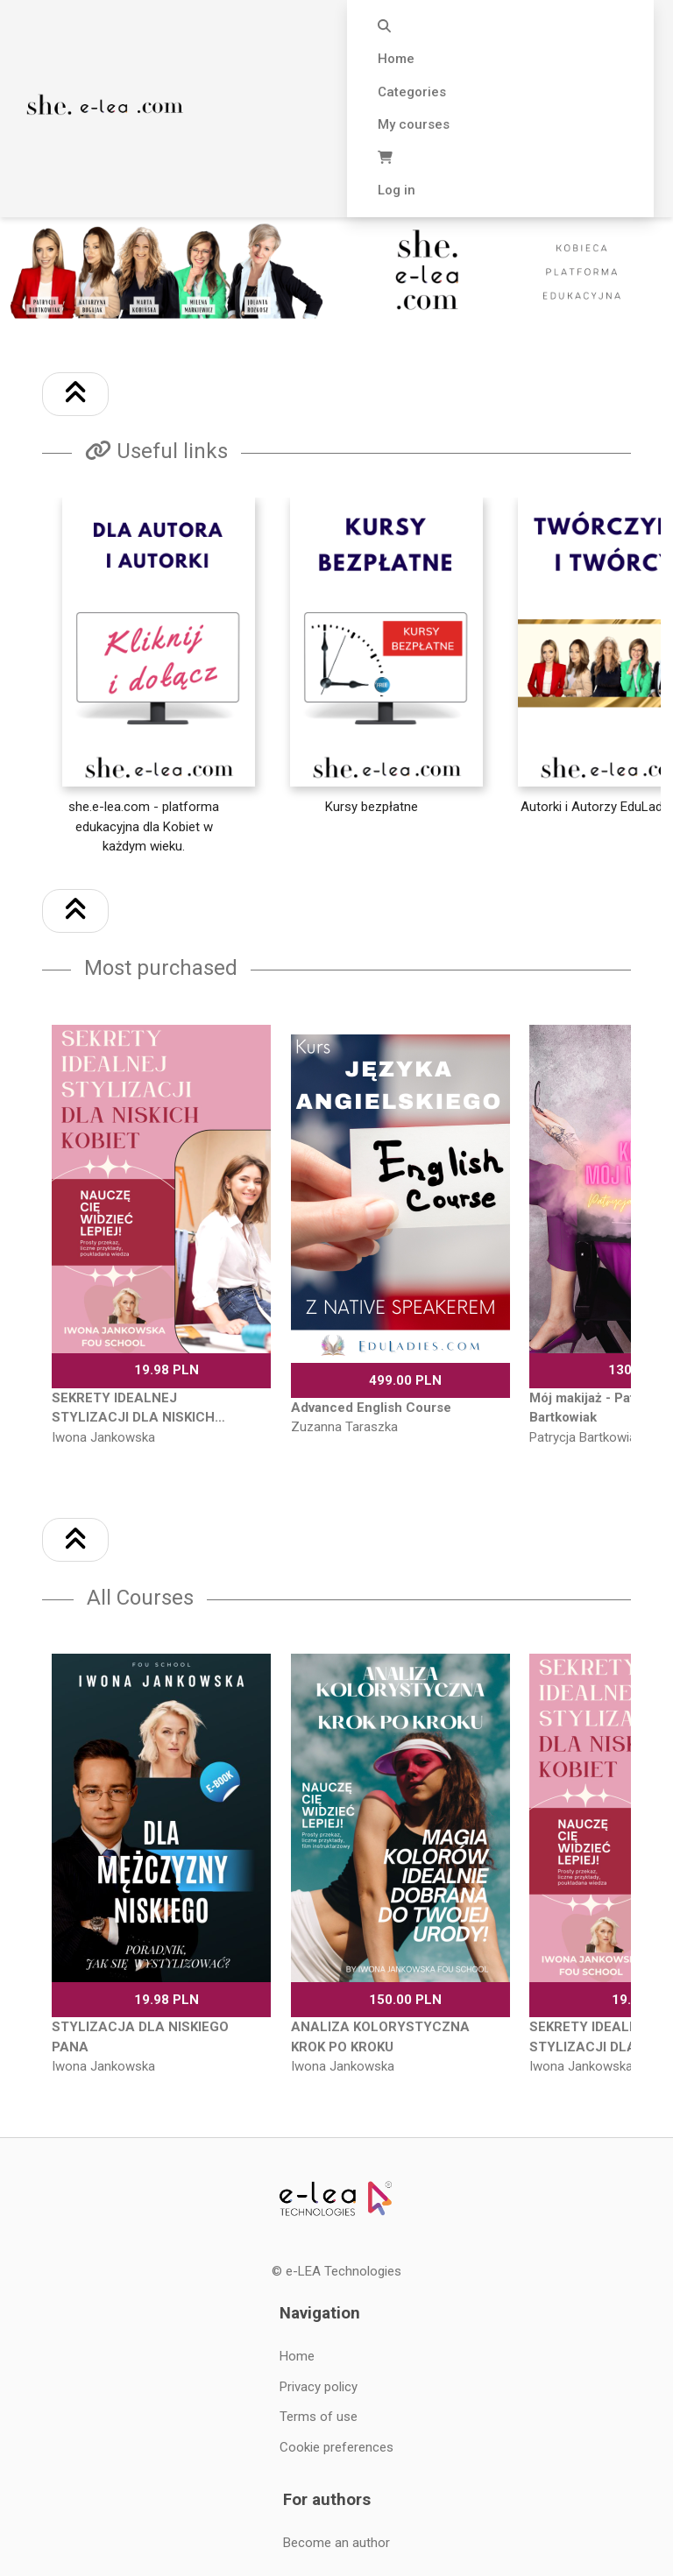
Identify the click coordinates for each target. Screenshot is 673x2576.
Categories (412, 92)
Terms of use (319, 2416)
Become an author (336, 2543)
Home (396, 59)
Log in (396, 190)
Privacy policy (319, 2387)
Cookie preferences (336, 2447)
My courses (414, 124)
